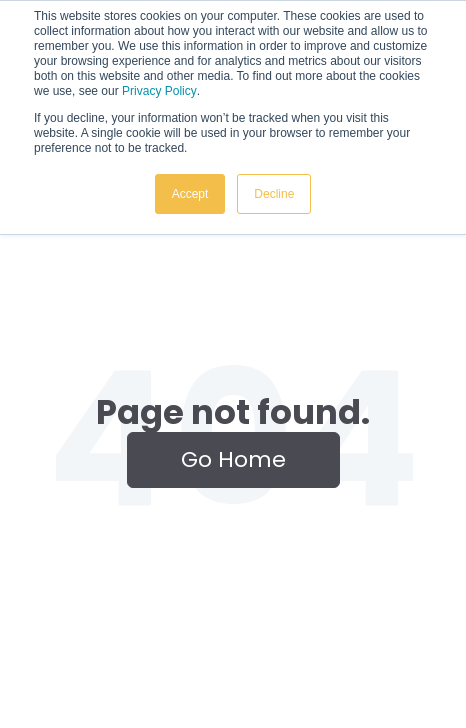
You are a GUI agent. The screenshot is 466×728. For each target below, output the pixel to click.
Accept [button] (190, 194)
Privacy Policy (159, 91)
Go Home (233, 459)
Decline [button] (274, 194)
